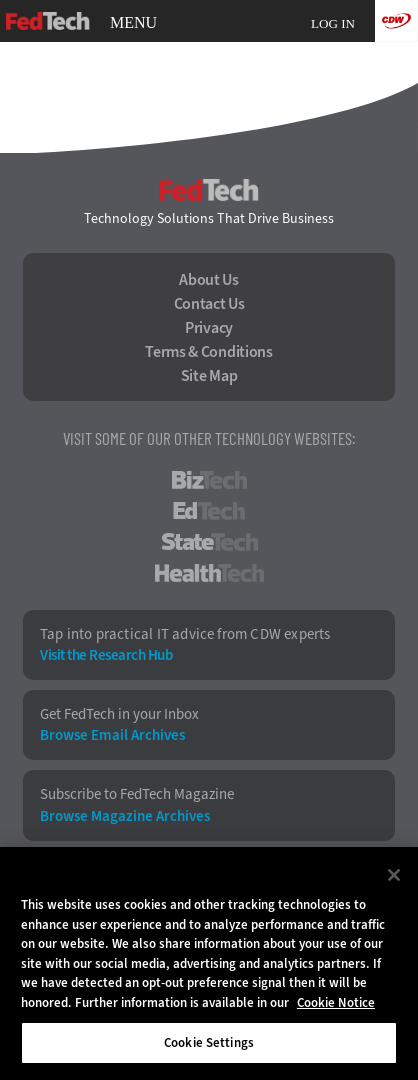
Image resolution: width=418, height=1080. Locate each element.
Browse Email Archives (112, 735)
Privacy (209, 328)
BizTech (209, 480)
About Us (209, 280)
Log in (333, 23)
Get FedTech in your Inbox (119, 714)
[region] (209, 963)
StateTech (209, 542)
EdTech (209, 511)
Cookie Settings (209, 1042)
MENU (133, 23)
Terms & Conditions (209, 352)
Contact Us (209, 304)
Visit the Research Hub (106, 655)
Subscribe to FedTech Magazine (137, 794)
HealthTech (209, 573)
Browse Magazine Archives (125, 816)
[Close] (394, 875)
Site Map (209, 376)
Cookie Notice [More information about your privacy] (336, 1002)
